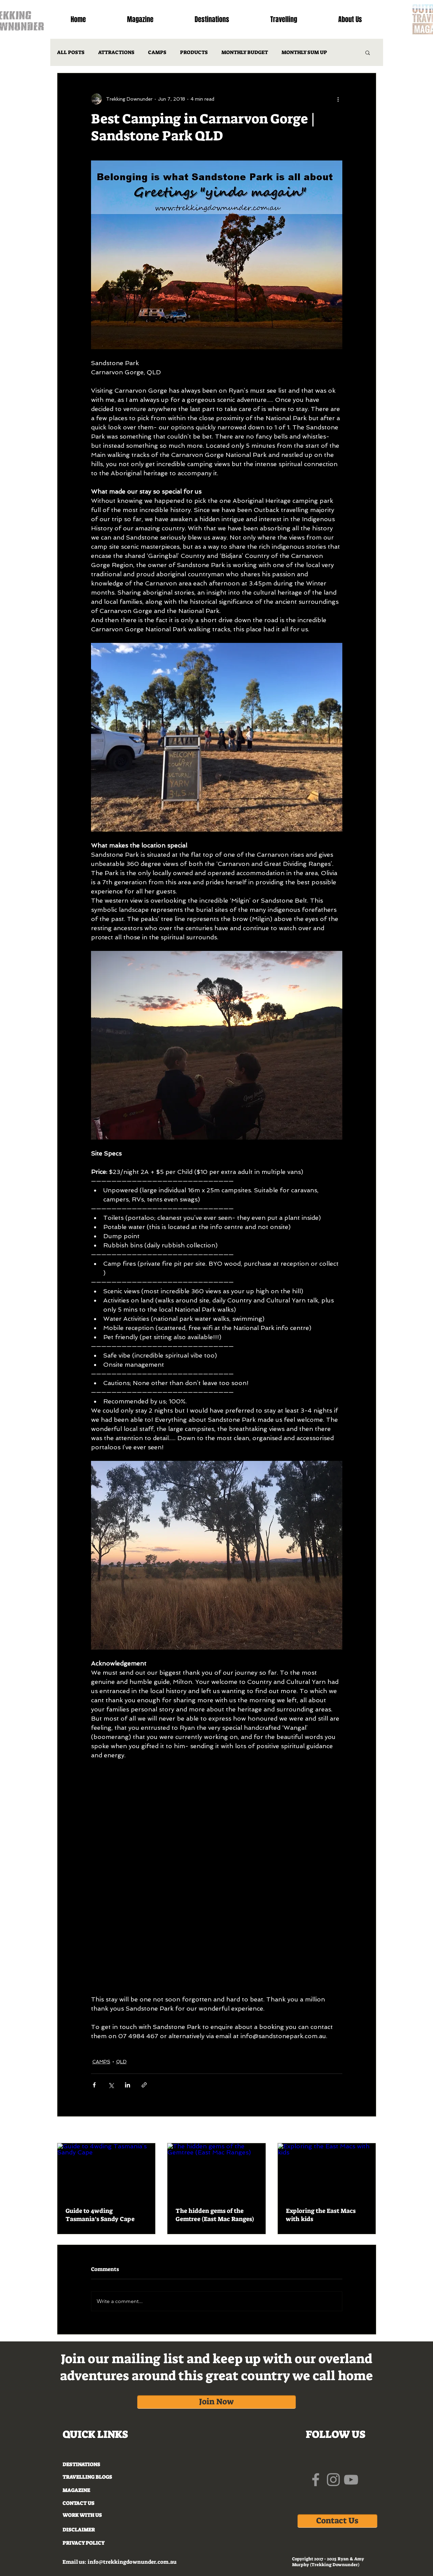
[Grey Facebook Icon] (315, 2479)
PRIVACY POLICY (83, 2543)
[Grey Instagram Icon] (333, 2479)
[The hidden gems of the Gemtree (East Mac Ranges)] (216, 2170)
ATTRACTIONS (116, 52)
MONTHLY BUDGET (244, 52)
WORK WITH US (82, 2515)
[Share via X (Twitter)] (111, 2085)
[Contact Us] (337, 2521)
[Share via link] (144, 2085)
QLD (121, 2061)
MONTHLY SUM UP (304, 52)
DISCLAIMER (78, 2529)
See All (368, 2130)
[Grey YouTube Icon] (351, 2479)
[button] (367, 52)
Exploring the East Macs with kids (321, 2215)
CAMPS (157, 52)
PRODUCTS (194, 52)
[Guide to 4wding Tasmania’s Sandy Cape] (106, 2170)
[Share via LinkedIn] (127, 2085)
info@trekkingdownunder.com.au (132, 2561)
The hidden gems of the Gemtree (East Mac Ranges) (215, 2215)
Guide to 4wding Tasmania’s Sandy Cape (100, 2215)
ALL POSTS (71, 52)
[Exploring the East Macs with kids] (327, 2170)
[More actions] (338, 99)
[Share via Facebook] (94, 2085)
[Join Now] (216, 2402)
